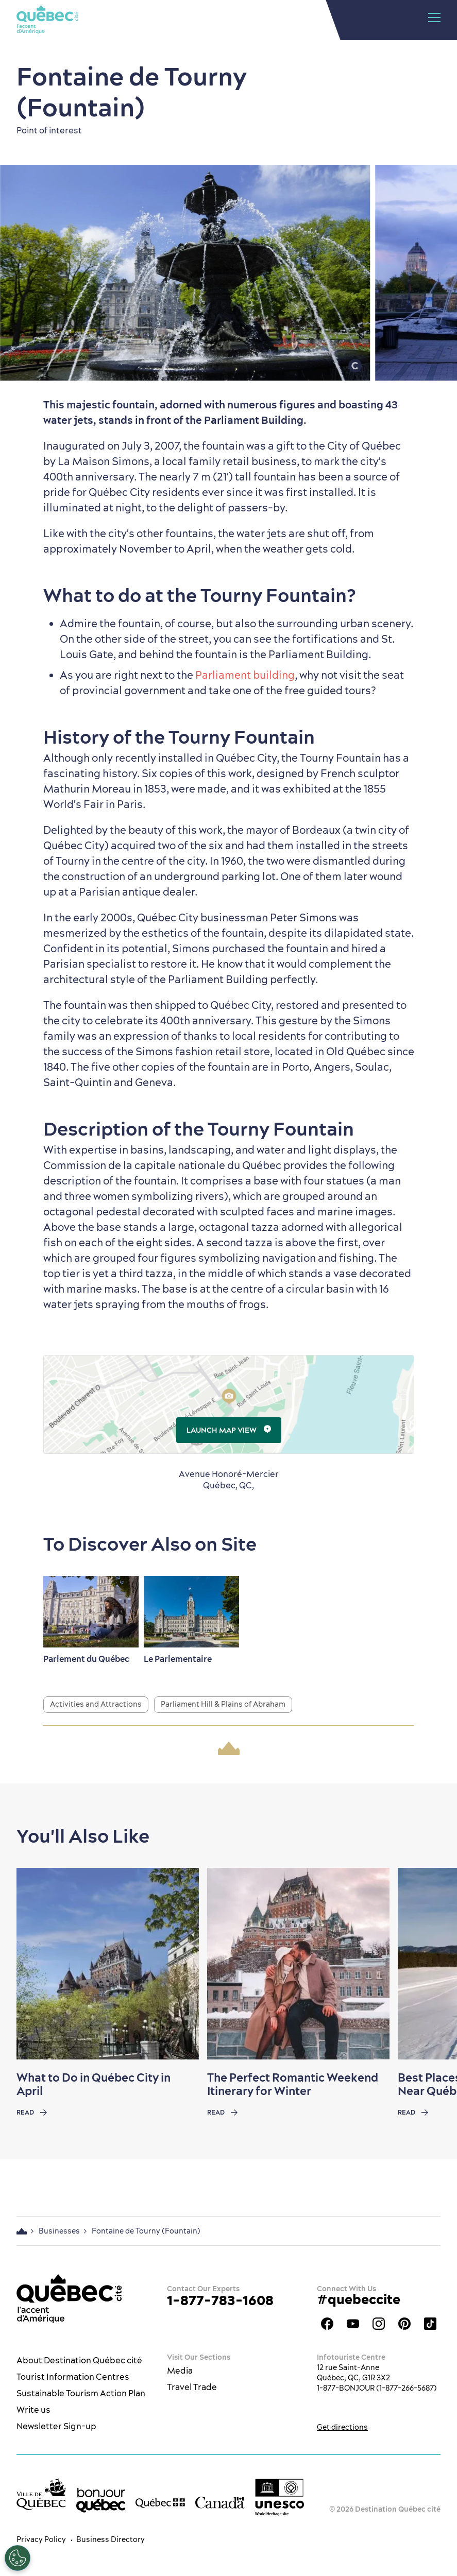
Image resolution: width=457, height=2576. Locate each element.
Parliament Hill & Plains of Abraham (223, 1704)
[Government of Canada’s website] (220, 2502)
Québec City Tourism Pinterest (404, 2323)
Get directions (342, 2427)
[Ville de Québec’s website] (41, 2494)
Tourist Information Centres (72, 2377)
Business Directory (110, 2539)
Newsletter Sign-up (56, 2426)
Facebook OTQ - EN (327, 2323)
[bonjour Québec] (101, 2500)
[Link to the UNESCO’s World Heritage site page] (279, 2497)
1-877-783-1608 (220, 2300)
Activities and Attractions (96, 1704)
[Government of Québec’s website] (160, 2502)
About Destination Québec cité (79, 2360)
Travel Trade (192, 2387)
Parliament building (245, 674)
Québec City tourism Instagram (378, 2323)
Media (180, 2370)
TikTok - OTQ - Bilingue (430, 2323)
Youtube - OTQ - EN (353, 2323)
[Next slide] (429, 1963)
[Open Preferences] (17, 2558)
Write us (33, 2410)
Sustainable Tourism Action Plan (80, 2393)
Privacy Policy (41, 2539)
